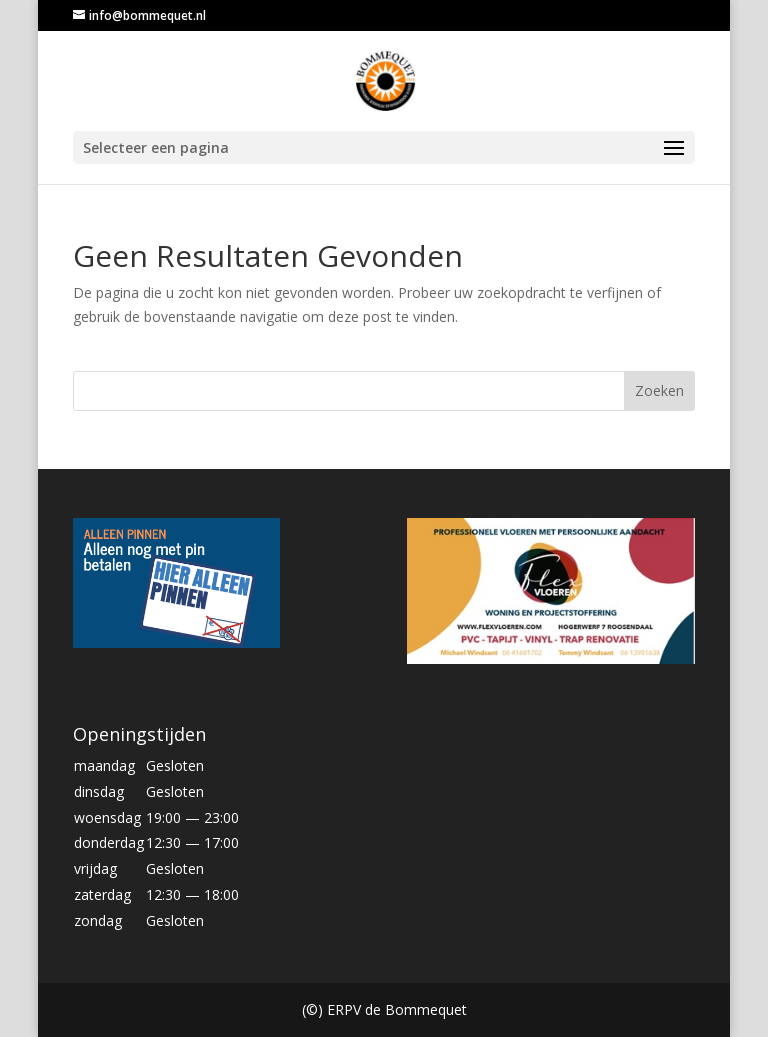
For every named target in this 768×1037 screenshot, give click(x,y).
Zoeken (659, 390)
